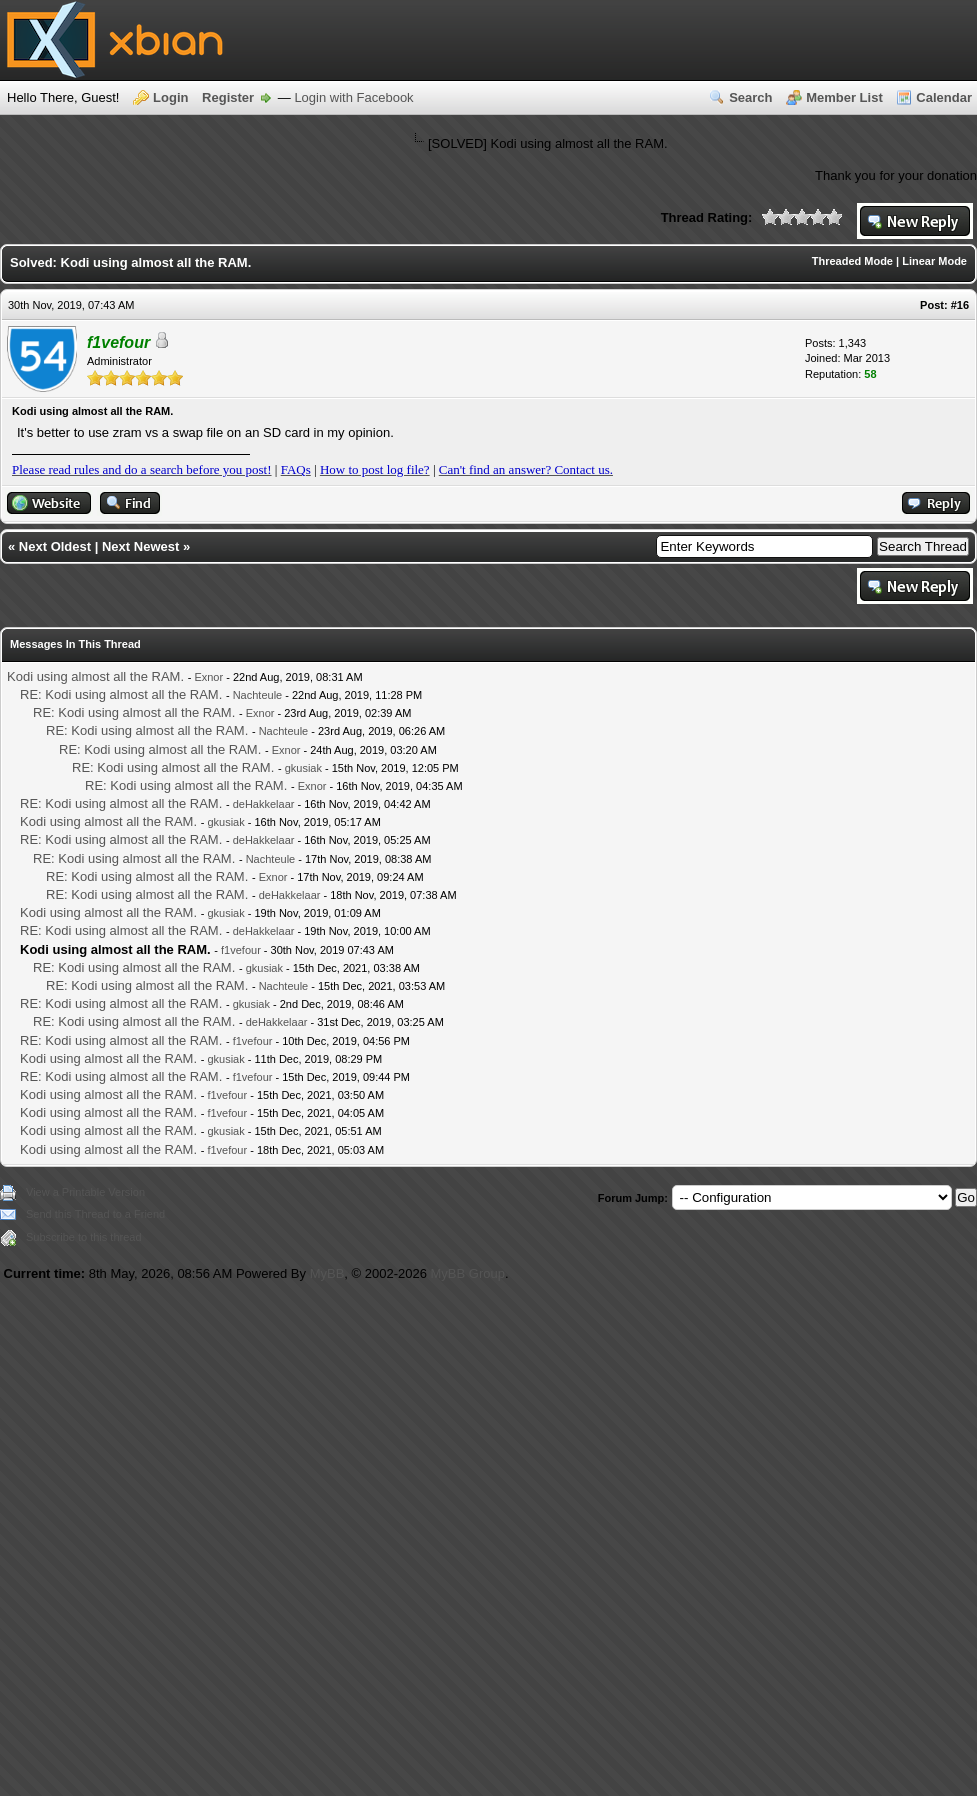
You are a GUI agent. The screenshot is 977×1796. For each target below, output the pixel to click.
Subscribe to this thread (84, 1237)
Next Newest (140, 546)
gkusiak (303, 768)
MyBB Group (468, 1273)
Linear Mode (934, 261)
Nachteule (258, 695)
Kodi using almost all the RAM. (95, 676)
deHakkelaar (264, 804)
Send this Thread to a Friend (95, 1214)
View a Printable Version (85, 1192)
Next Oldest (55, 546)
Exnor (208, 677)
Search (750, 97)
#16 (960, 305)
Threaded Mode (852, 261)
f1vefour (241, 950)
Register (228, 97)
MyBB (327, 1273)
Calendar (944, 97)
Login (170, 97)
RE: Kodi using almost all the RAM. (121, 694)
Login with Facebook (353, 97)
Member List (844, 97)
